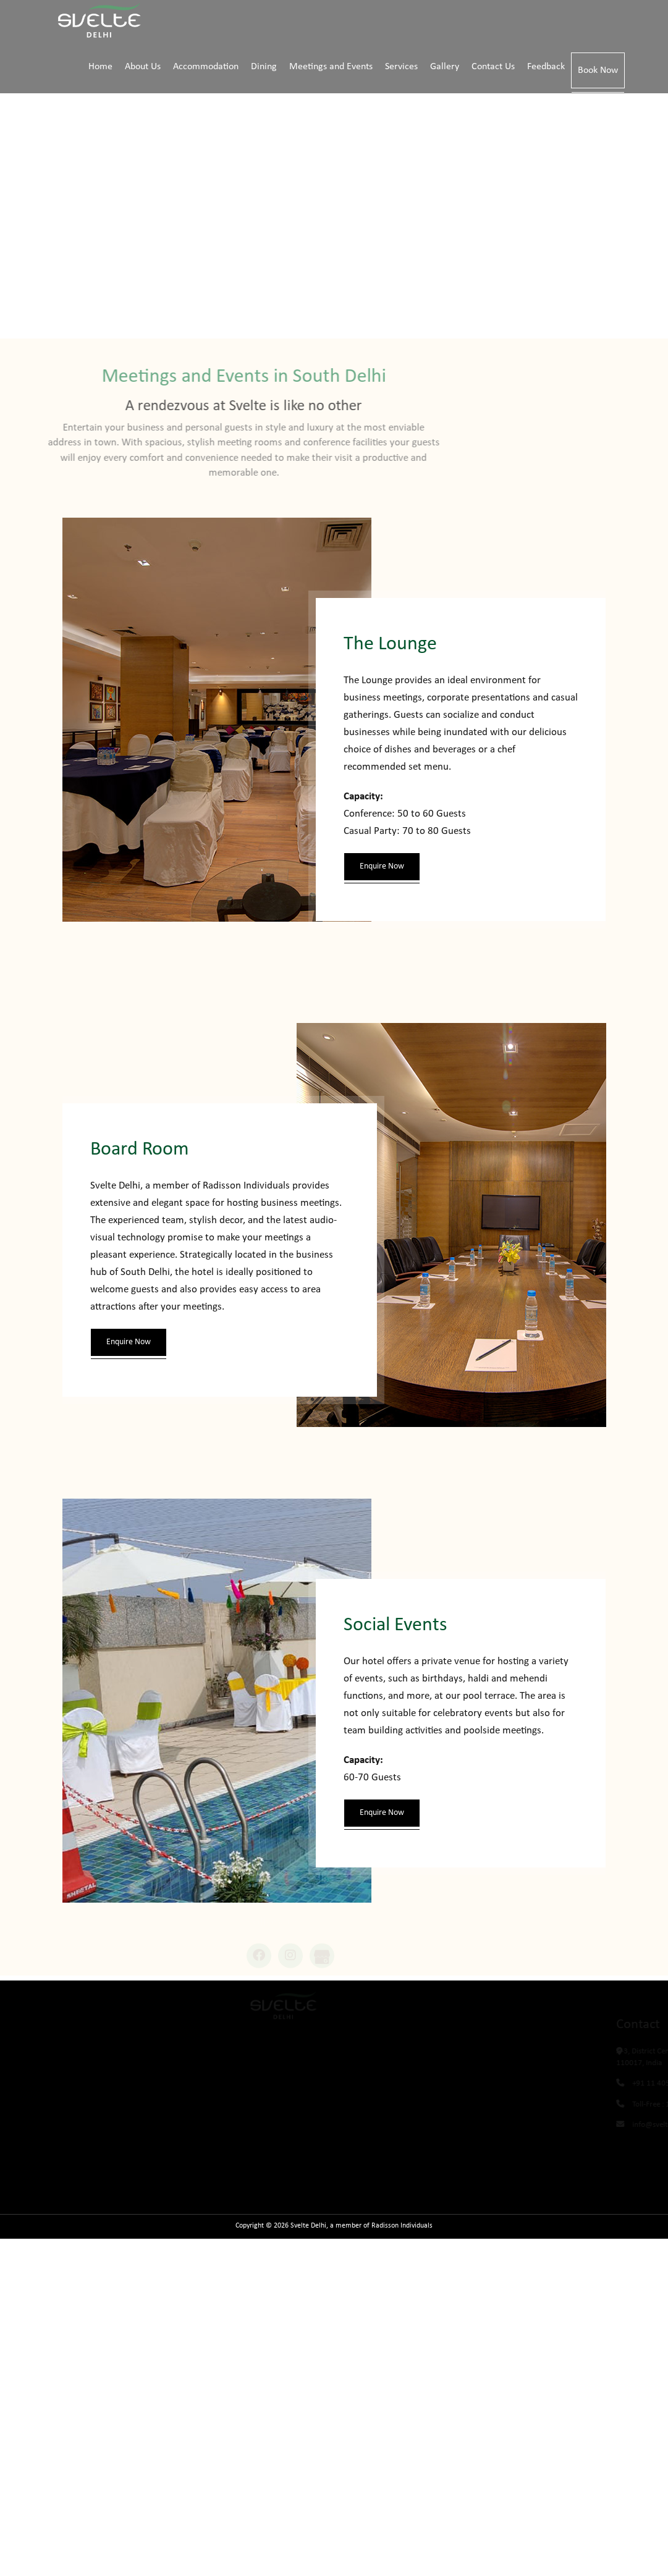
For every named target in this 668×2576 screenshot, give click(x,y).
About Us (143, 67)
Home (100, 67)
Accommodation (206, 67)
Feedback (546, 67)
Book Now (598, 70)
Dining (264, 67)
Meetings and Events (331, 67)
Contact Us (493, 67)
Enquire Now (382, 866)
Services (401, 67)
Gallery (444, 67)
